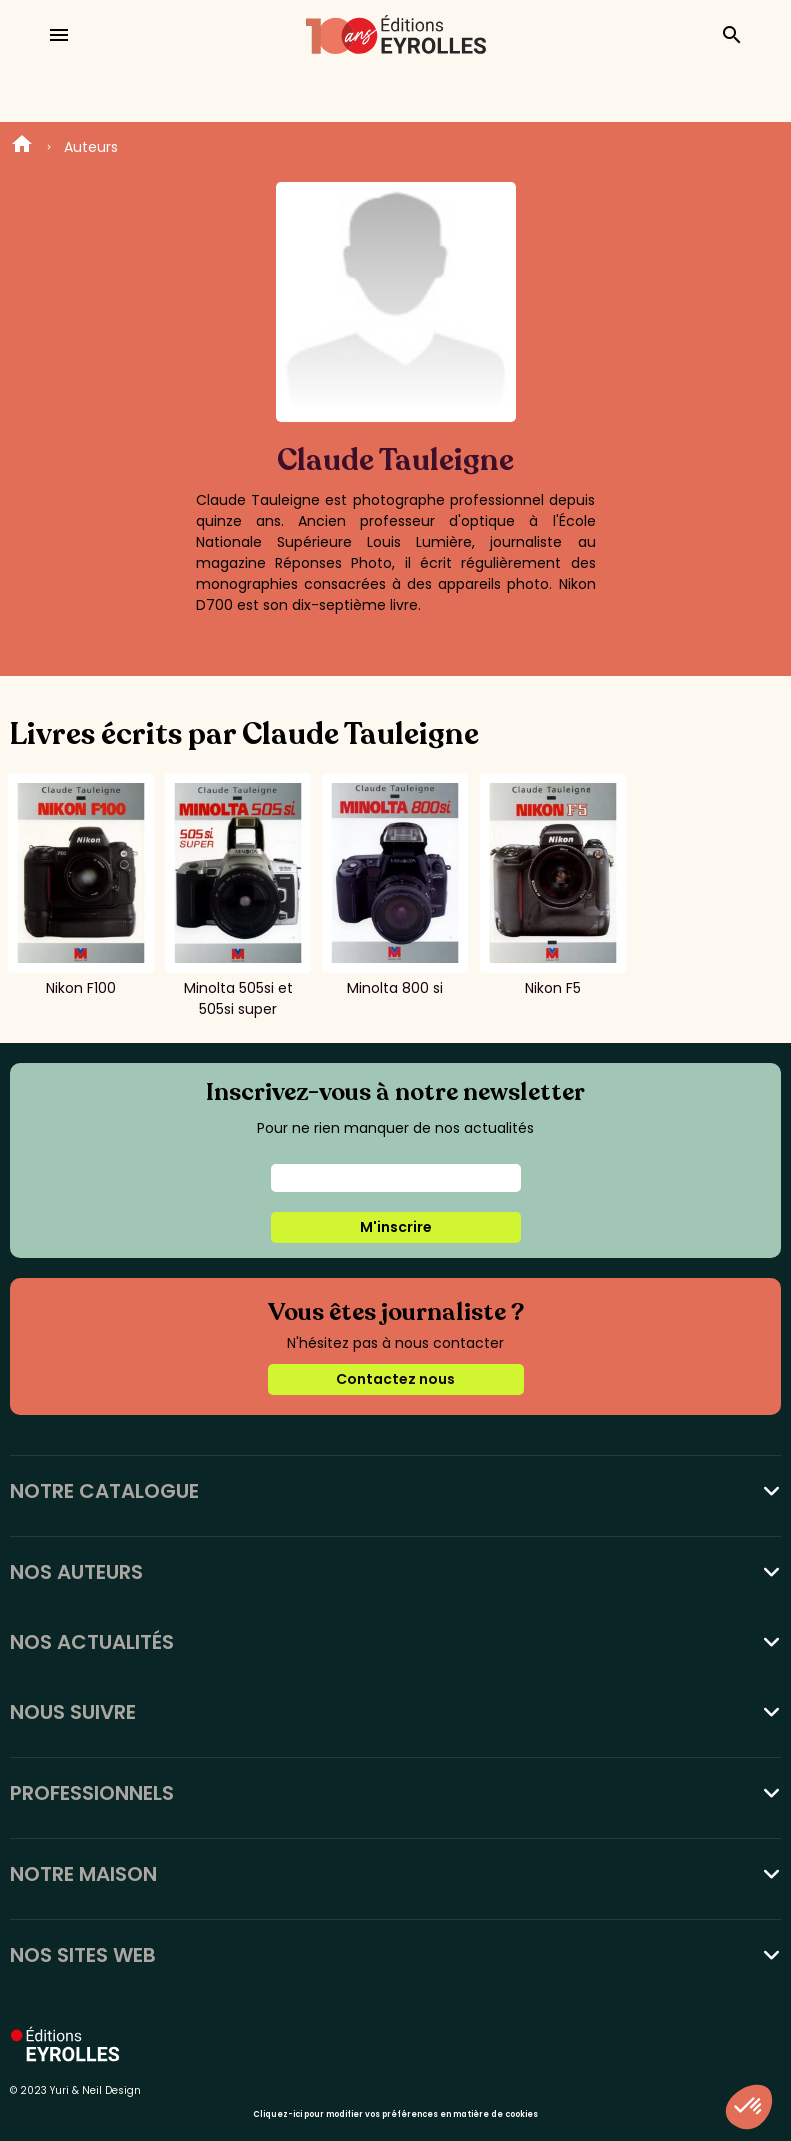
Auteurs (91, 147)
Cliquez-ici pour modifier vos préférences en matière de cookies (395, 2114)
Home (22, 147)
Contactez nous (395, 1379)
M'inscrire (396, 1227)
